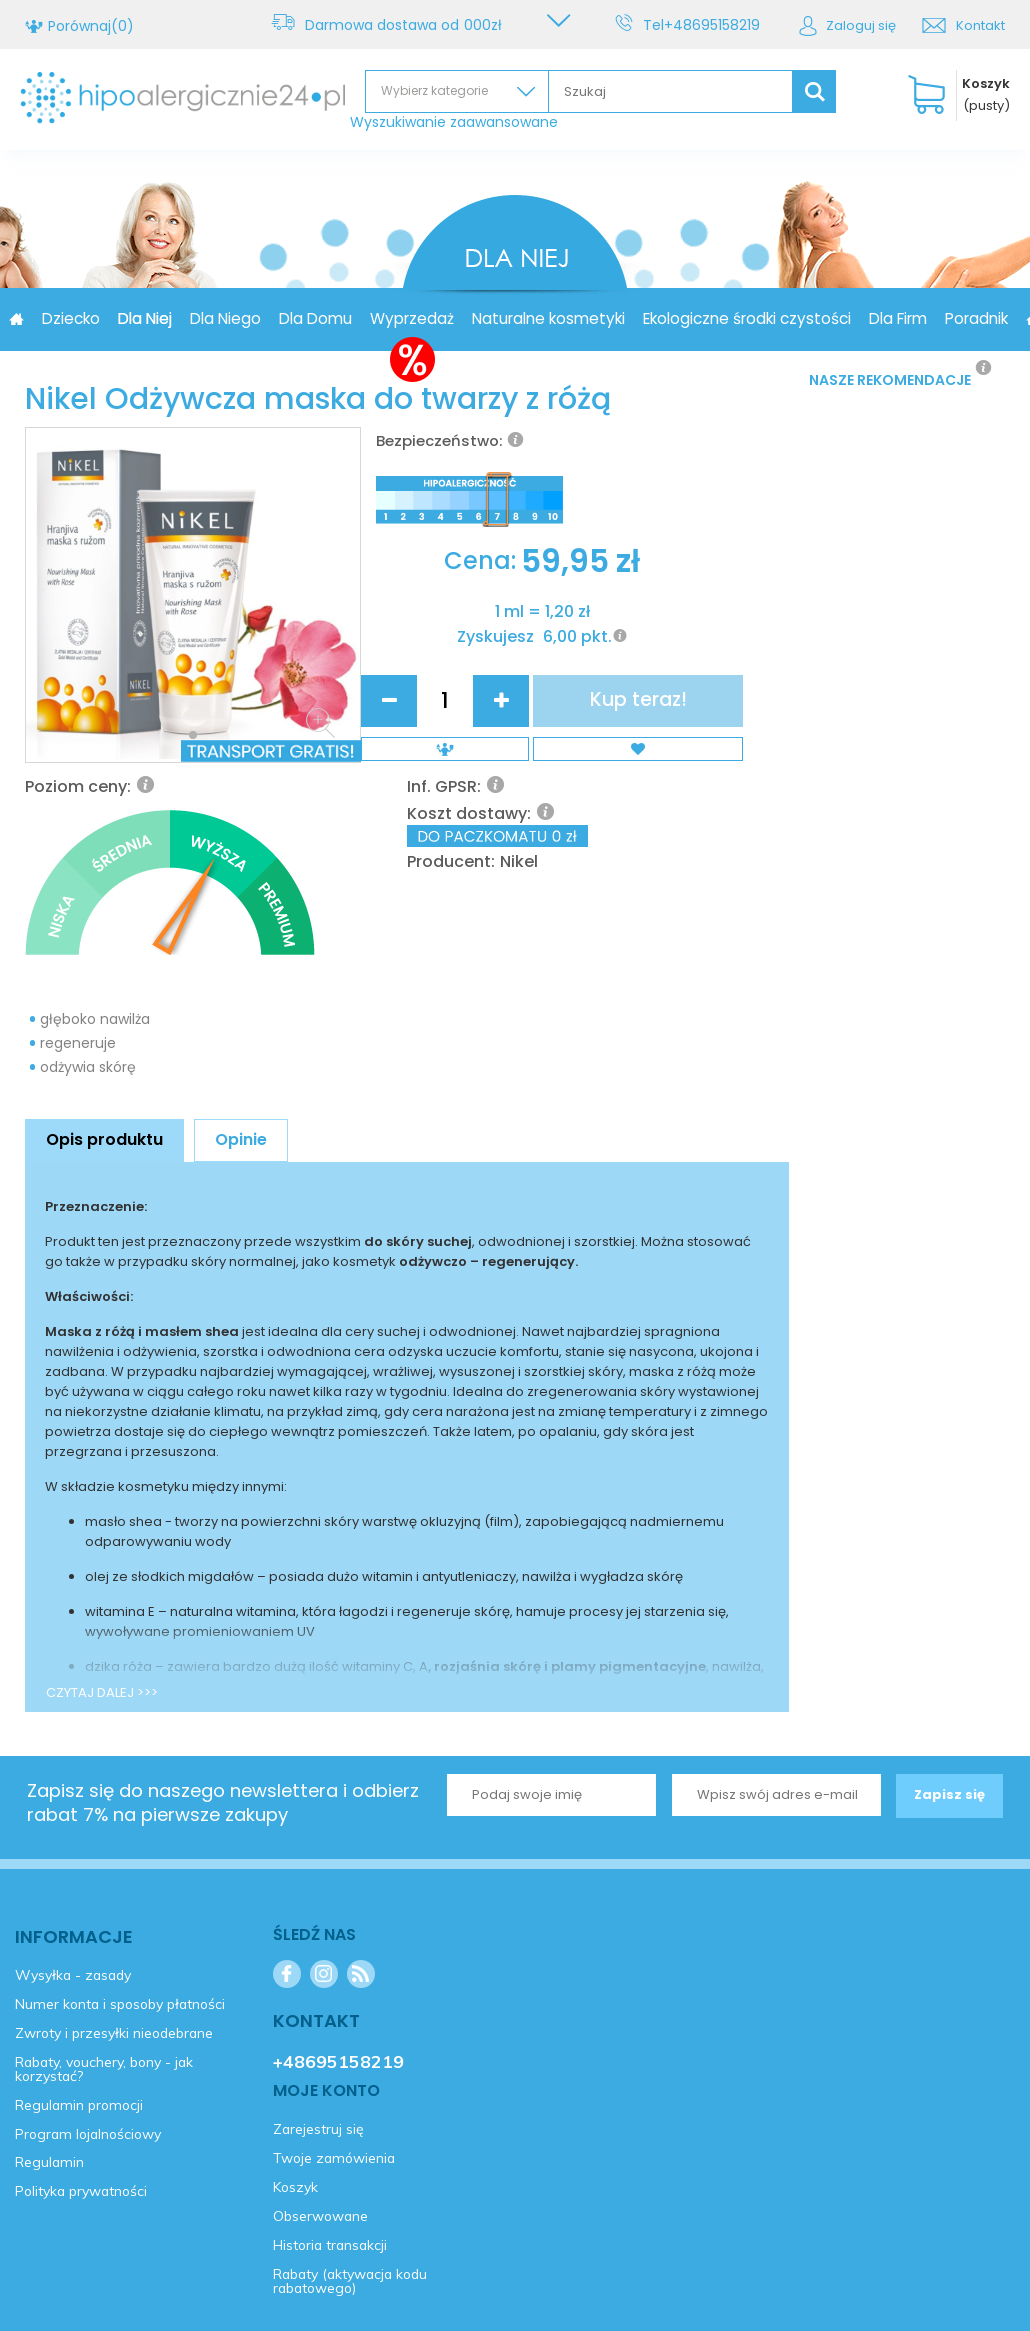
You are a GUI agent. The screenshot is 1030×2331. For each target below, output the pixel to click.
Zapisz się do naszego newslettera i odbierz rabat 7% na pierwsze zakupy (223, 1576)
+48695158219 (715, 25)
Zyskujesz (424, 814)
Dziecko (179, 318)
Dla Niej (253, 318)
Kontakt (980, 25)
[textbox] (670, 91)
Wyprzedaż (520, 318)
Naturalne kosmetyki (656, 318)
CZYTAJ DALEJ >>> (102, 1466)
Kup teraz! (732, 768)
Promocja (96, 318)
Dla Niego (333, 318)
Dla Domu (423, 318)
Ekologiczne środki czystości (855, 318)
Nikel (690, 626)
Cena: (409, 724)
